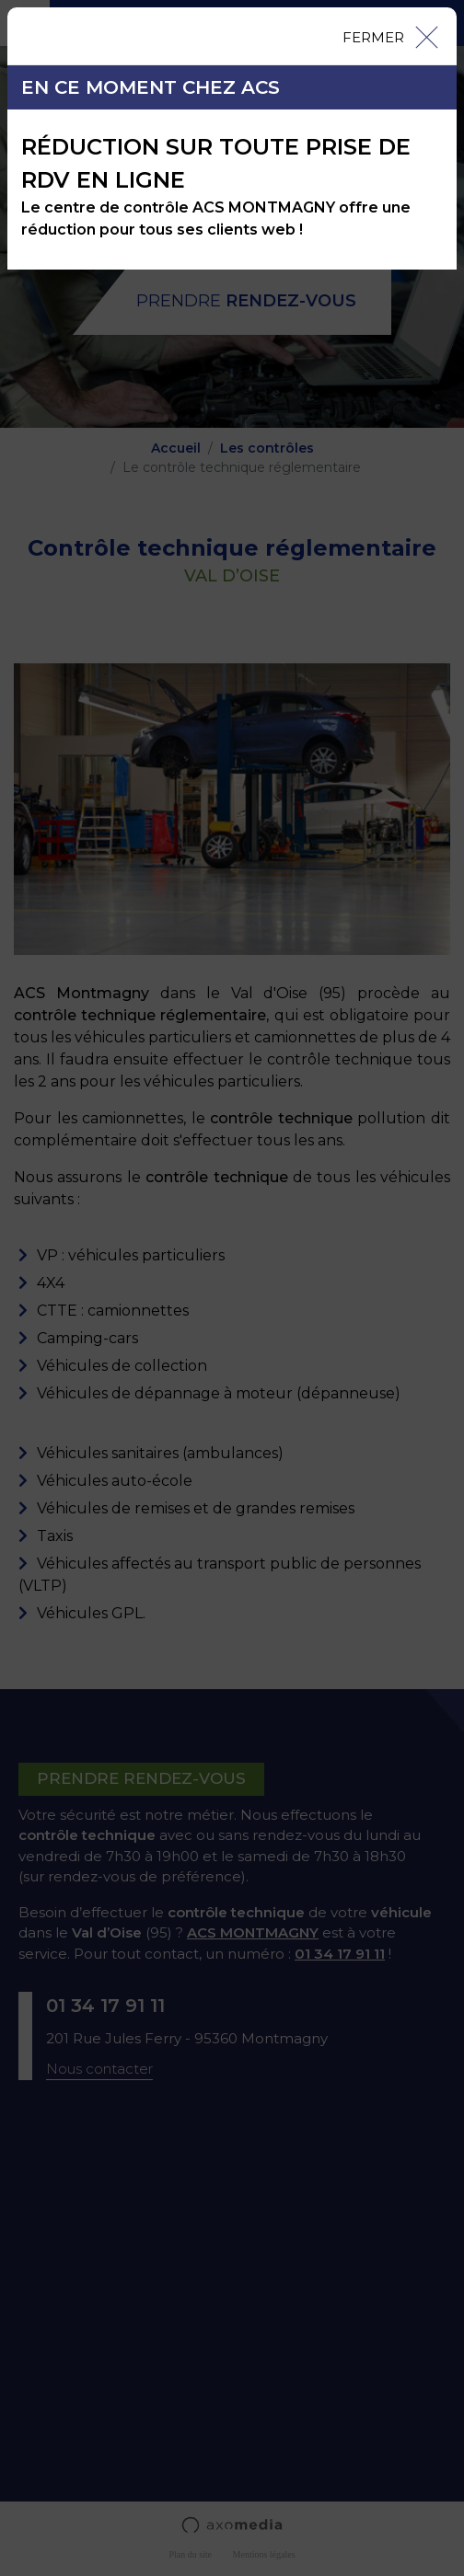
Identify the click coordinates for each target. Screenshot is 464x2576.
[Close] (389, 36)
